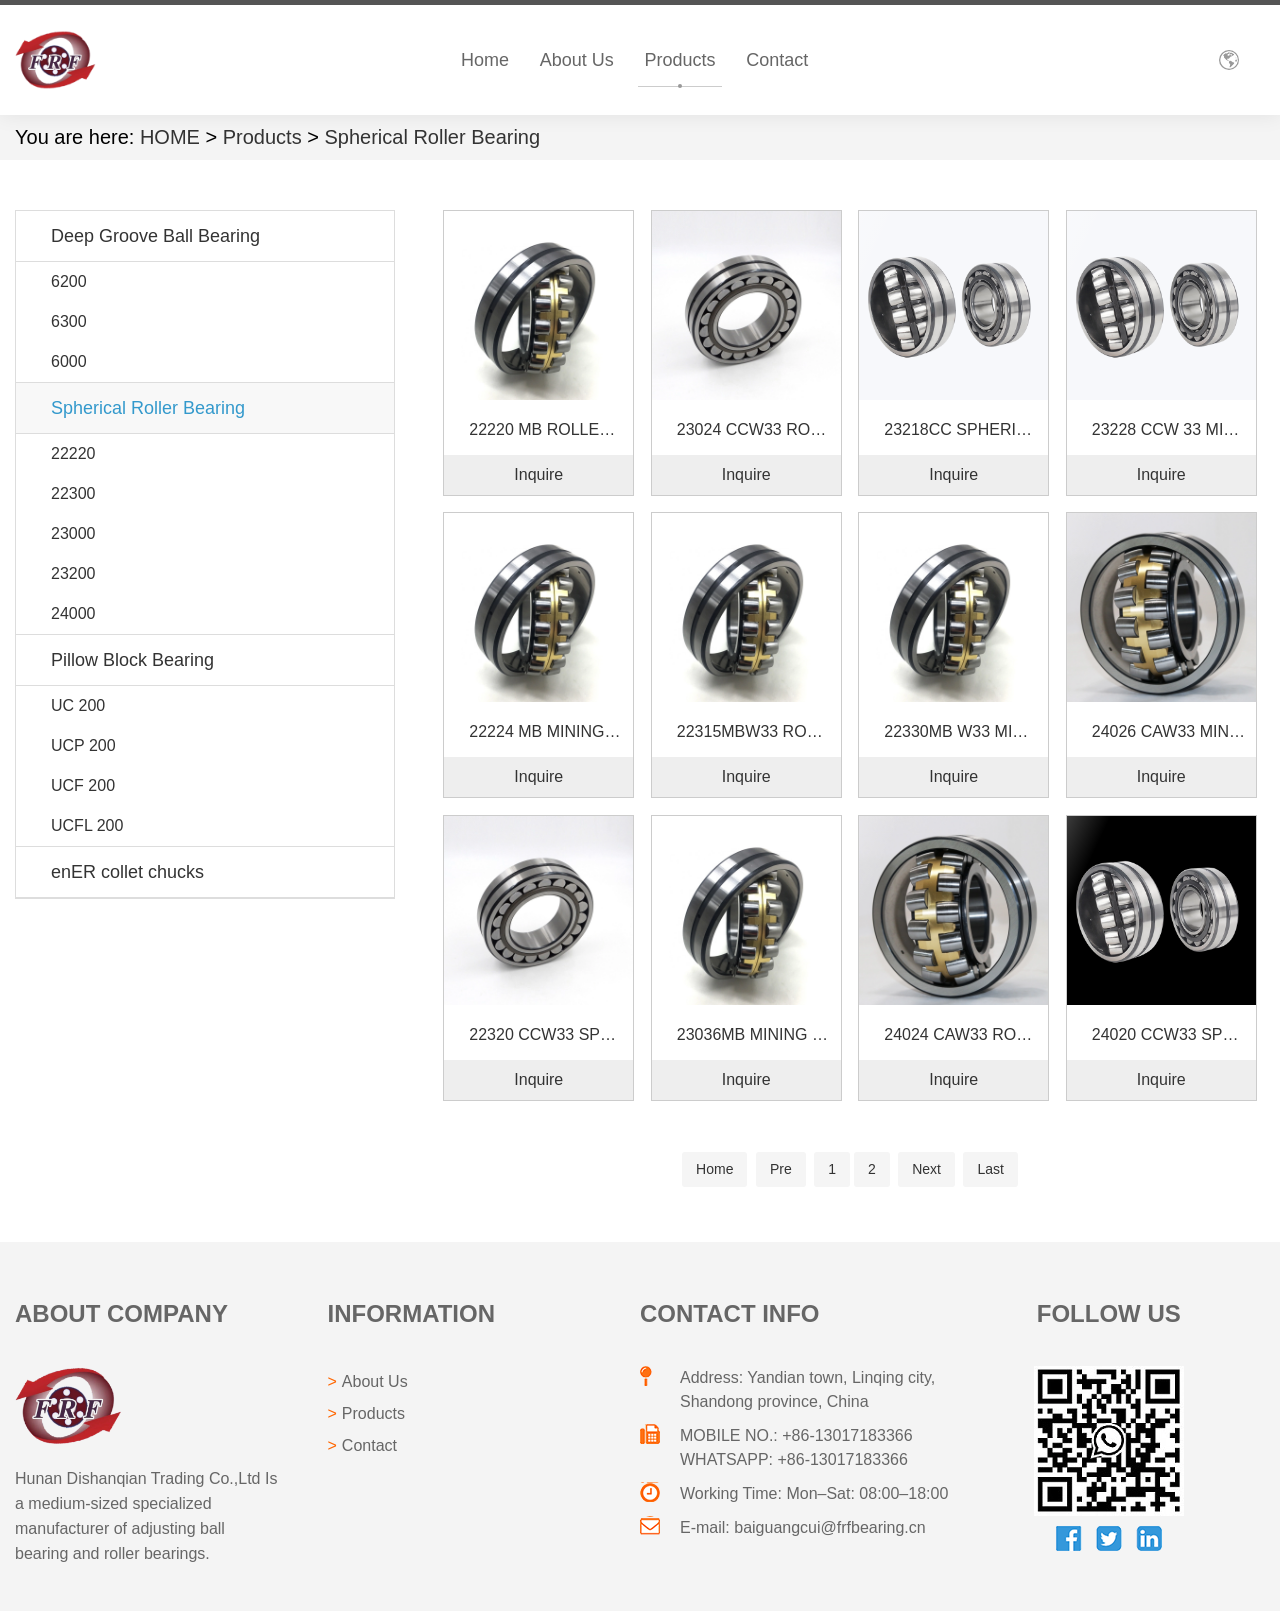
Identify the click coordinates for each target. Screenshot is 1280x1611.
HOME (170, 137)
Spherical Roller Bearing (432, 137)
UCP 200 (83, 745)
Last (990, 1169)
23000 (73, 533)
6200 (69, 281)
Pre (781, 1169)
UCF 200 (83, 785)
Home (485, 60)
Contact (777, 60)
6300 (69, 321)
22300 (73, 493)
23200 (73, 573)
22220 (73, 453)
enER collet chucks (127, 872)
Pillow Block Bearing (132, 660)
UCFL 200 (87, 825)
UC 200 (78, 705)
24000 (73, 613)
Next (926, 1169)
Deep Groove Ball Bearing (155, 236)
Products (680, 60)
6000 (69, 361)
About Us (577, 60)
